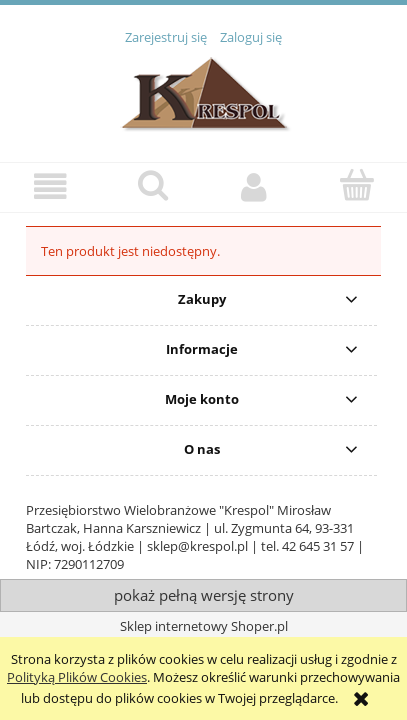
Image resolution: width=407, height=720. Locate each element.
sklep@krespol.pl (197, 546)
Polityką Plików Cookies (77, 677)
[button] (51, 186)
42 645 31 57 (318, 546)
